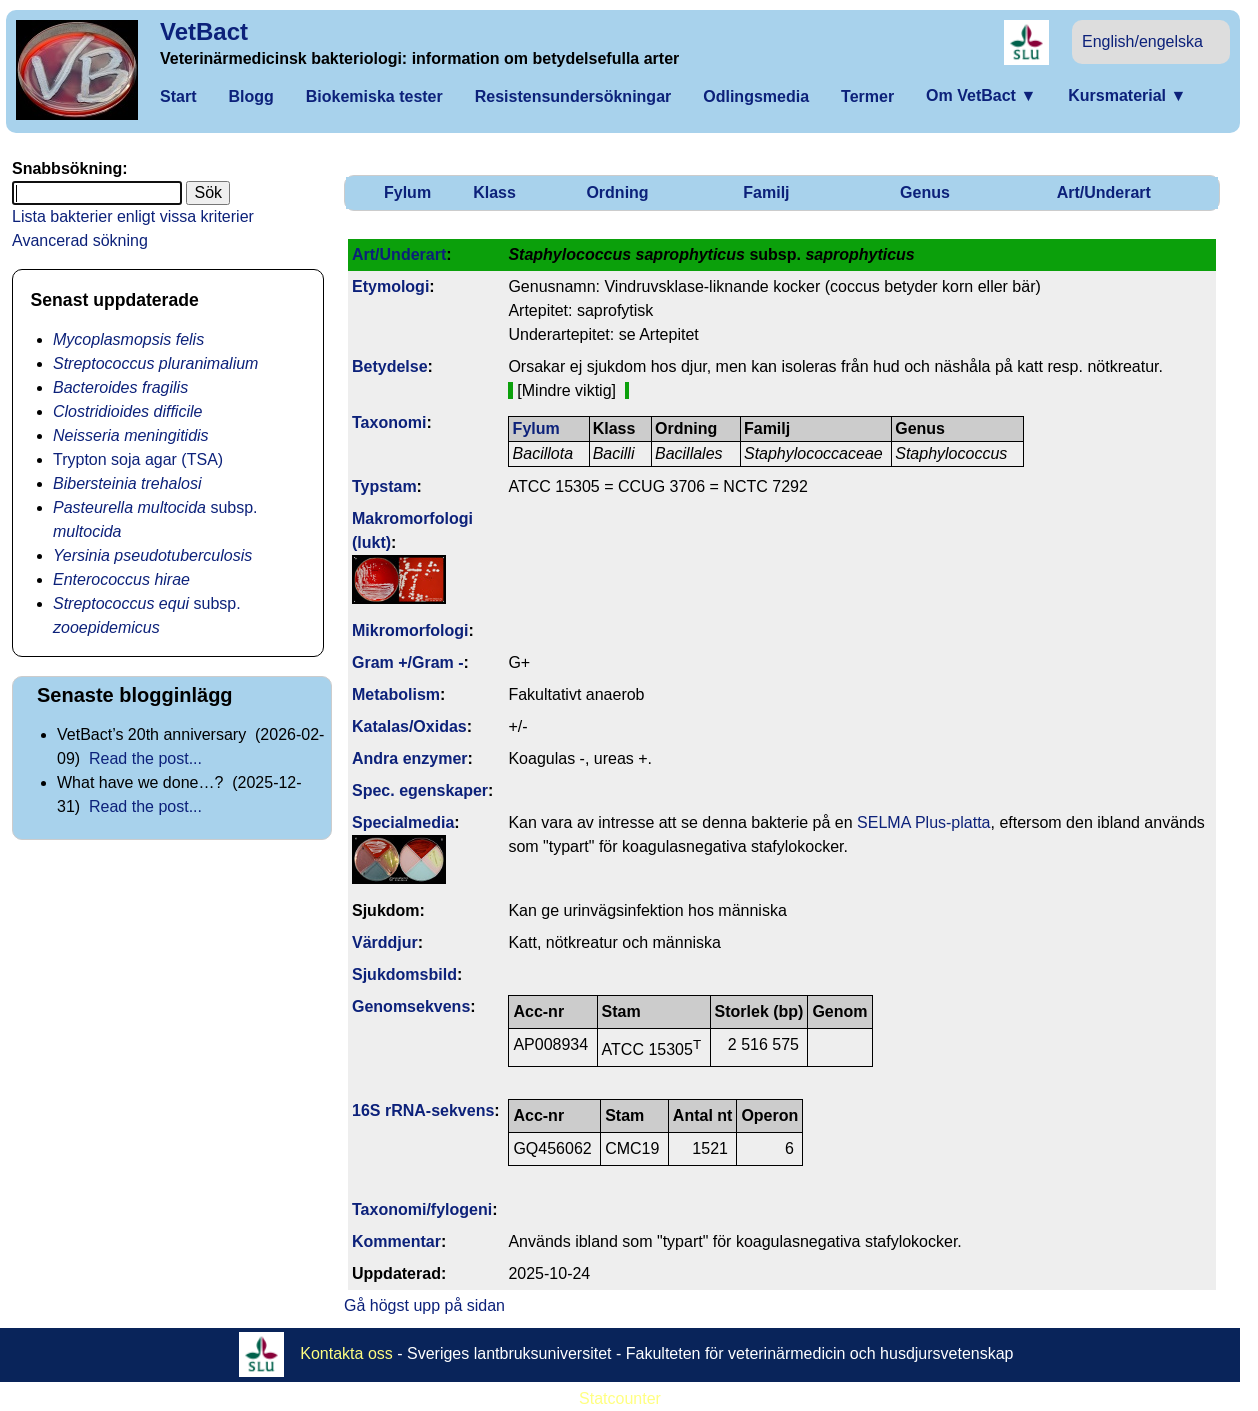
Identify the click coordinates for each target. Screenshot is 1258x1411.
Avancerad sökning (80, 240)
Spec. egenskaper (420, 790)
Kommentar (396, 1241)
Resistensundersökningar (573, 96)
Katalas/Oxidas (409, 726)
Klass (494, 192)
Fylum (407, 192)
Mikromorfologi (410, 630)
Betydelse (390, 366)
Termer (867, 96)
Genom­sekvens (411, 1006)
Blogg (250, 96)
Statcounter (620, 1398)
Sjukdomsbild (404, 974)
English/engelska (1142, 41)
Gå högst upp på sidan (424, 1305)
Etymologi (390, 286)
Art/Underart (1104, 192)
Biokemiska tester (374, 96)
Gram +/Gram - (408, 662)
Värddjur (385, 942)
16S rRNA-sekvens (423, 1110)
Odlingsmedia (756, 96)
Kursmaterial (1127, 95)
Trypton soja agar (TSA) (138, 459)
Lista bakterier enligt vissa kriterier (133, 216)
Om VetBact (981, 95)
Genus (925, 192)
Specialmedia (403, 822)
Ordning (617, 192)
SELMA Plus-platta (923, 822)
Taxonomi (389, 422)
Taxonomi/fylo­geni (422, 1209)
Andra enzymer (410, 758)
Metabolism (396, 694)
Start (178, 96)
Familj (766, 192)
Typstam (384, 486)
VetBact (204, 31)
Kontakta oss (346, 1353)
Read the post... (145, 758)
